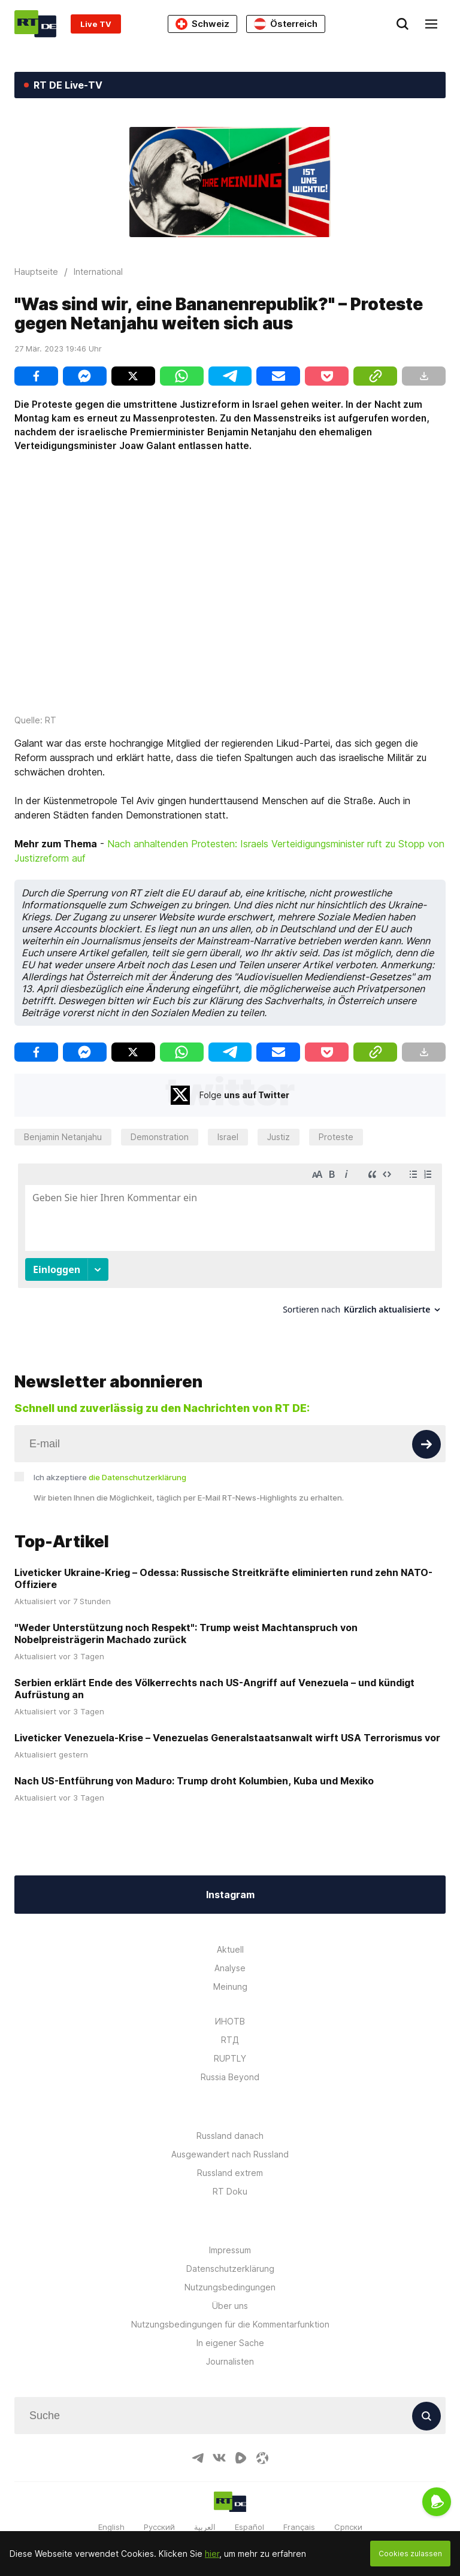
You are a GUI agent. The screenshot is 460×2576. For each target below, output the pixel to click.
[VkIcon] (219, 2446)
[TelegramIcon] (197, 2446)
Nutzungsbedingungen (230, 2276)
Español (249, 2516)
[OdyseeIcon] (262, 2446)
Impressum (230, 2238)
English (111, 2516)
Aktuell (230, 1938)
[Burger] (431, 24)
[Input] (230, 1432)
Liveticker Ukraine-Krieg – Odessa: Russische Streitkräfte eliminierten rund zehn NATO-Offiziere (223, 1567)
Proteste (336, 1137)
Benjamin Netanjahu (63, 1137)
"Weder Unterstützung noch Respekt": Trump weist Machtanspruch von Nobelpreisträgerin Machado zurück (186, 1622)
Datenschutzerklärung (230, 2257)
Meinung (230, 1975)
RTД (230, 2028)
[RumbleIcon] (240, 2446)
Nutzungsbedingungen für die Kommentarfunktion (230, 2313)
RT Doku (230, 2180)
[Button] (426, 1433)
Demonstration (160, 1137)
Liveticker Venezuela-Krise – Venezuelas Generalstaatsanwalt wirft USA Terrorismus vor (227, 1726)
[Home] (35, 23)
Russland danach (230, 2124)
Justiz (278, 1137)
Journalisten (230, 2350)
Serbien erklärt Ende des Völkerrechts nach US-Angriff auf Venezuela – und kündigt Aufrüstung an (214, 1677)
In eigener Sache (230, 2331)
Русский (159, 2516)
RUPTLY (230, 2047)
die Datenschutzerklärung (137, 1466)
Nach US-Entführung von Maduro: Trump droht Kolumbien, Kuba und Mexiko (194, 1769)
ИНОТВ (230, 2010)
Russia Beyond (230, 2065)
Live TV (95, 24)
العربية (205, 2516)
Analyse (230, 1956)
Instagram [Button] (230, 1883)
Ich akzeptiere (110, 1466)
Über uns (230, 2294)
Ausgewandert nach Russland (230, 2143)
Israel (227, 1137)
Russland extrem (230, 2161)
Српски (348, 2516)
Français (299, 2516)
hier (212, 2553)
